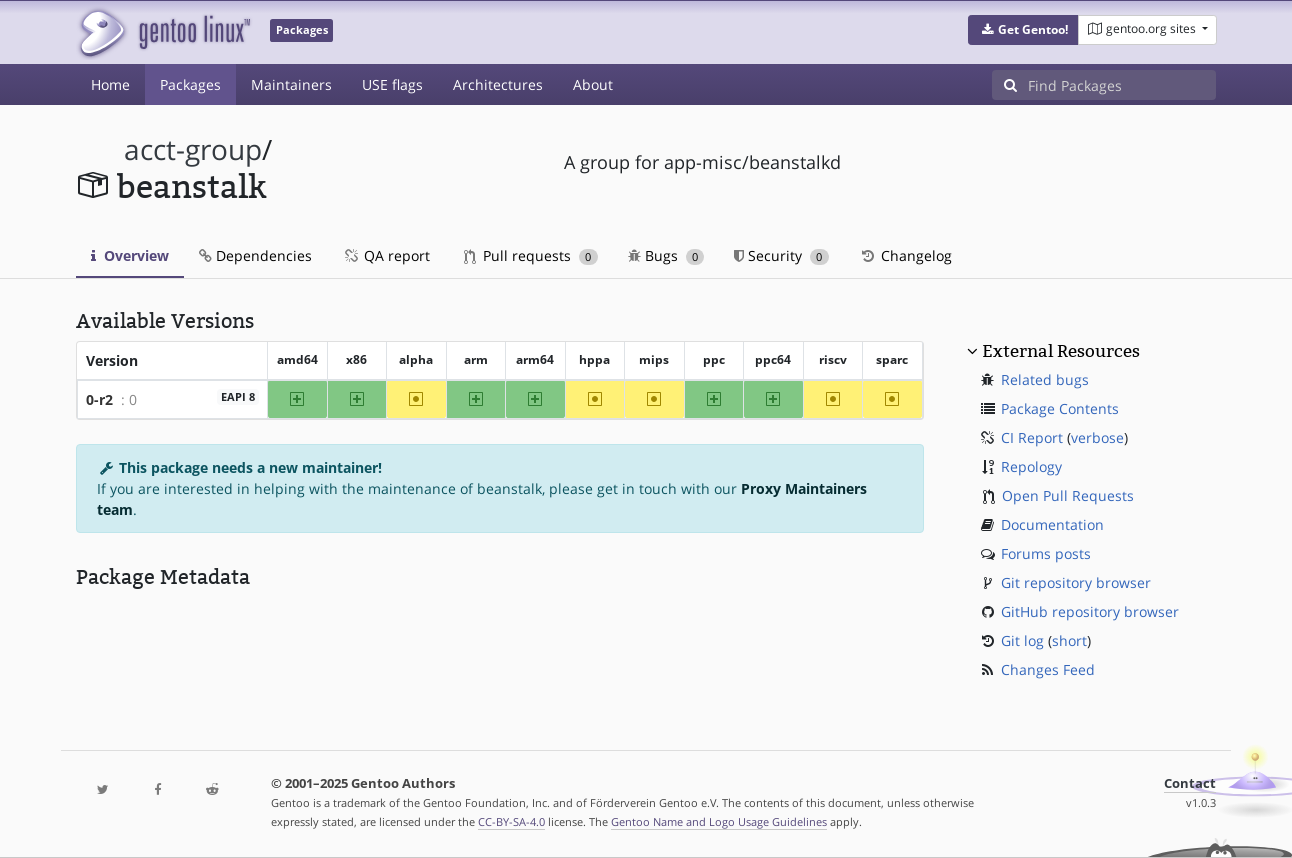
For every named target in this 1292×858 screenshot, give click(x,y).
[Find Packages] (1122, 85)
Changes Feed (1048, 669)
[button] (1023, 30)
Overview (130, 255)
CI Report (1032, 437)
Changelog (905, 255)
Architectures (498, 84)
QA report (386, 255)
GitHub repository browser (1090, 611)
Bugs (666, 255)
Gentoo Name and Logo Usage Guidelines (719, 821)
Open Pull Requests (1068, 495)
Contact (1190, 783)
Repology (1031, 466)
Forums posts (1046, 553)
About (593, 84)
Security (781, 255)
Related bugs (1045, 379)
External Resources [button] (1061, 351)
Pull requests (531, 255)
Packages (190, 84)
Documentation (1052, 524)
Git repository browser (1076, 582)
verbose (1097, 437)
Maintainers (291, 84)
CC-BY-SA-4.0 (511, 821)
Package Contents (1060, 408)
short (1069, 640)
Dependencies (255, 255)
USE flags (392, 84)
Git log (1022, 640)
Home (110, 84)
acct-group (193, 149)
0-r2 (99, 399)
